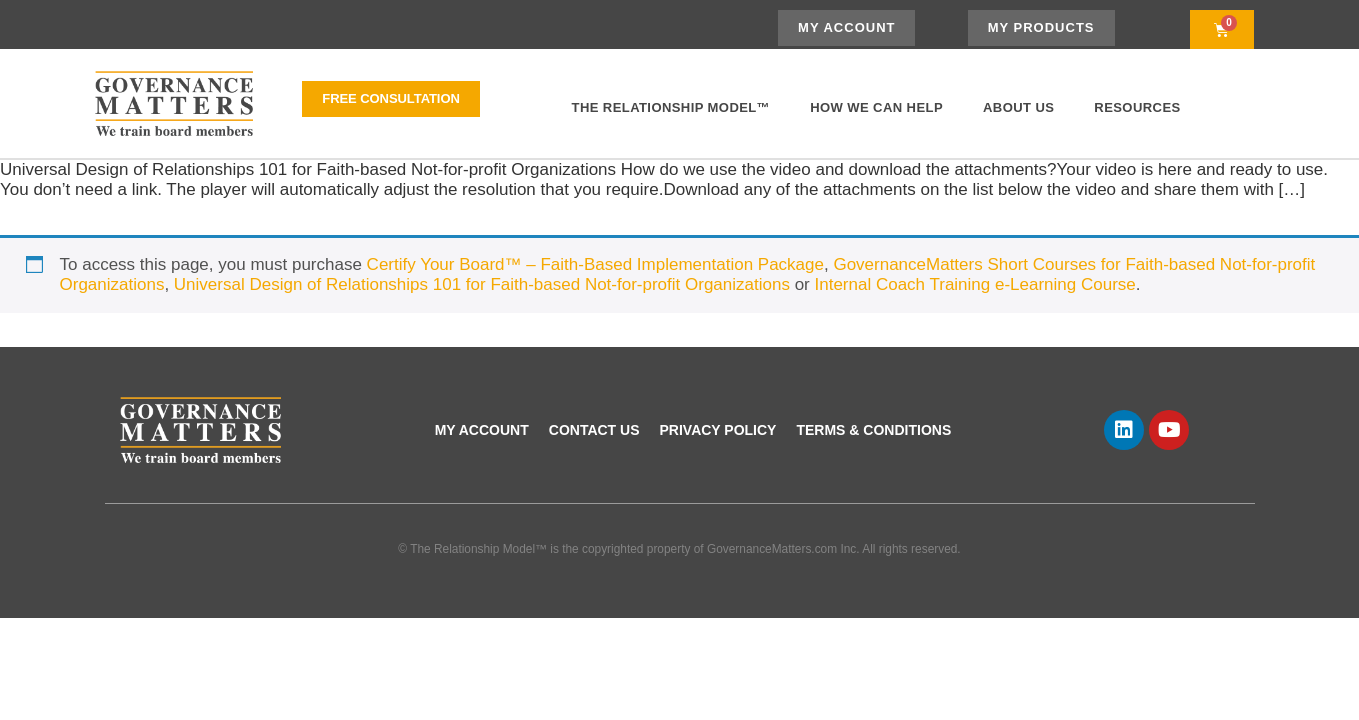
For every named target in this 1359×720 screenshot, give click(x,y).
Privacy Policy (718, 430)
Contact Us (594, 430)
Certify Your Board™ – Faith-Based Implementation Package (595, 264)
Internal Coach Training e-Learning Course (974, 284)
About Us (1018, 107)
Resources (1137, 107)
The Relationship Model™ (671, 107)
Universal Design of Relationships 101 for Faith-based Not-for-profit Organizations (482, 284)
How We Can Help (876, 107)
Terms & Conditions (873, 430)
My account (482, 430)
